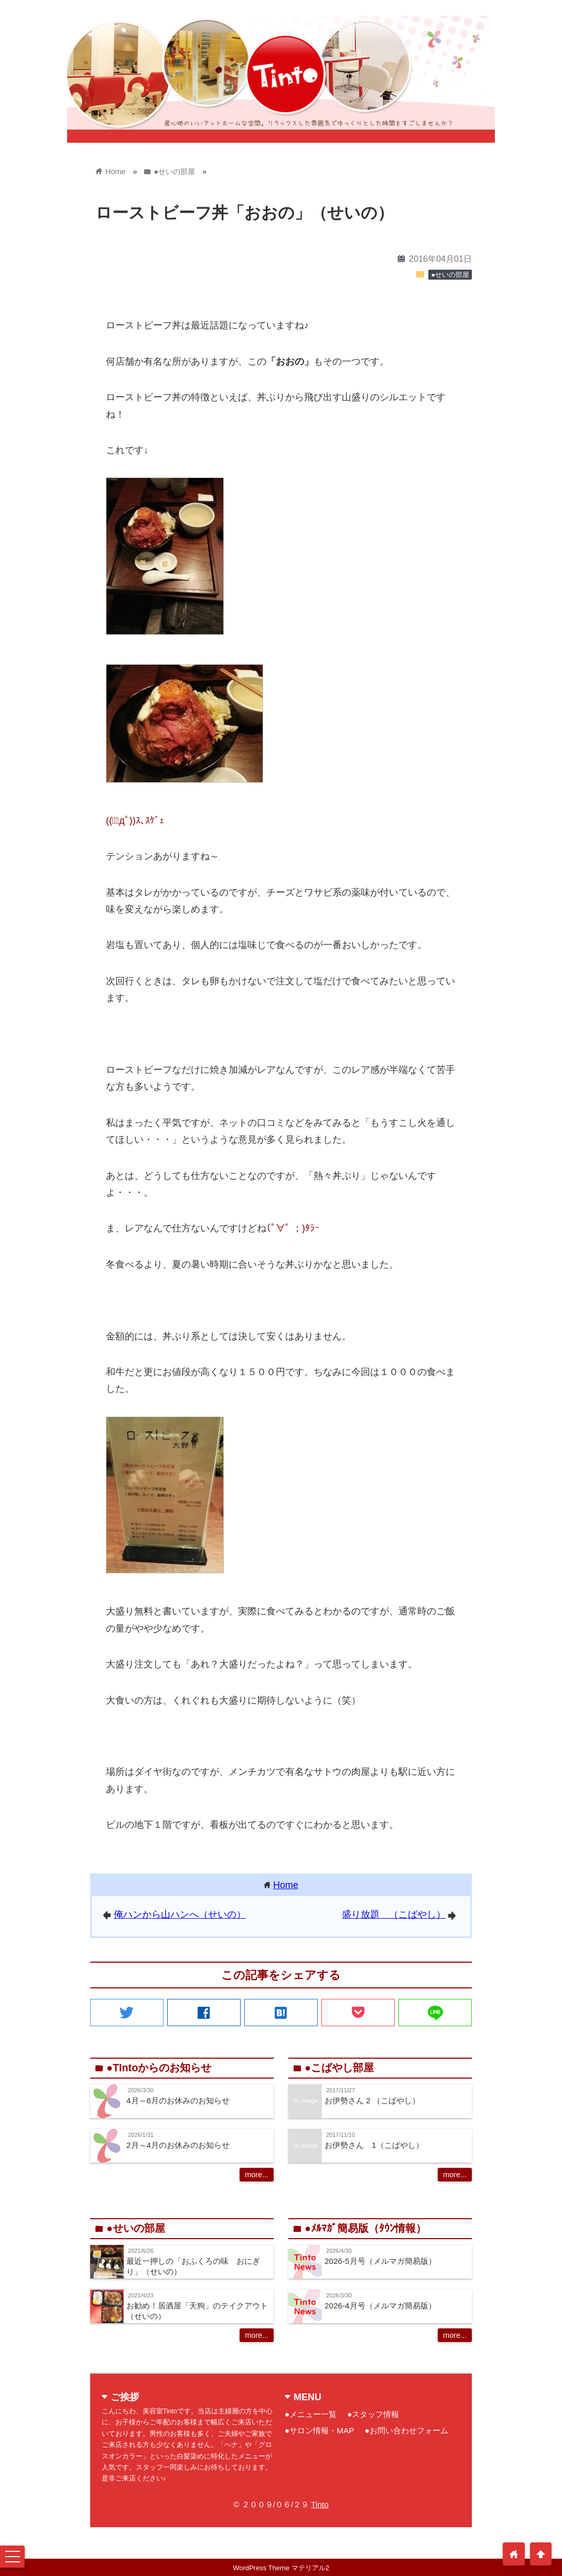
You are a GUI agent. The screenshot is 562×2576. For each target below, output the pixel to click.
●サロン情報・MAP (319, 2430)
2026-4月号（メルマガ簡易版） (380, 2305)
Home (285, 1885)
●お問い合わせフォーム (406, 2430)
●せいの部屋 (450, 275)
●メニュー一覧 (311, 2414)
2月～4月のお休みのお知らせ (178, 2145)
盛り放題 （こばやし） (394, 1914)
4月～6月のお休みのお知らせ (178, 2100)
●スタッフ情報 (373, 2414)
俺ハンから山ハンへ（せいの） (180, 1914)
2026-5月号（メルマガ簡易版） (380, 2260)
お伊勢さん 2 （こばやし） (372, 2100)
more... (256, 2174)
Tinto (319, 2504)
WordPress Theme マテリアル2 (281, 2568)
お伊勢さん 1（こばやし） (374, 2145)
